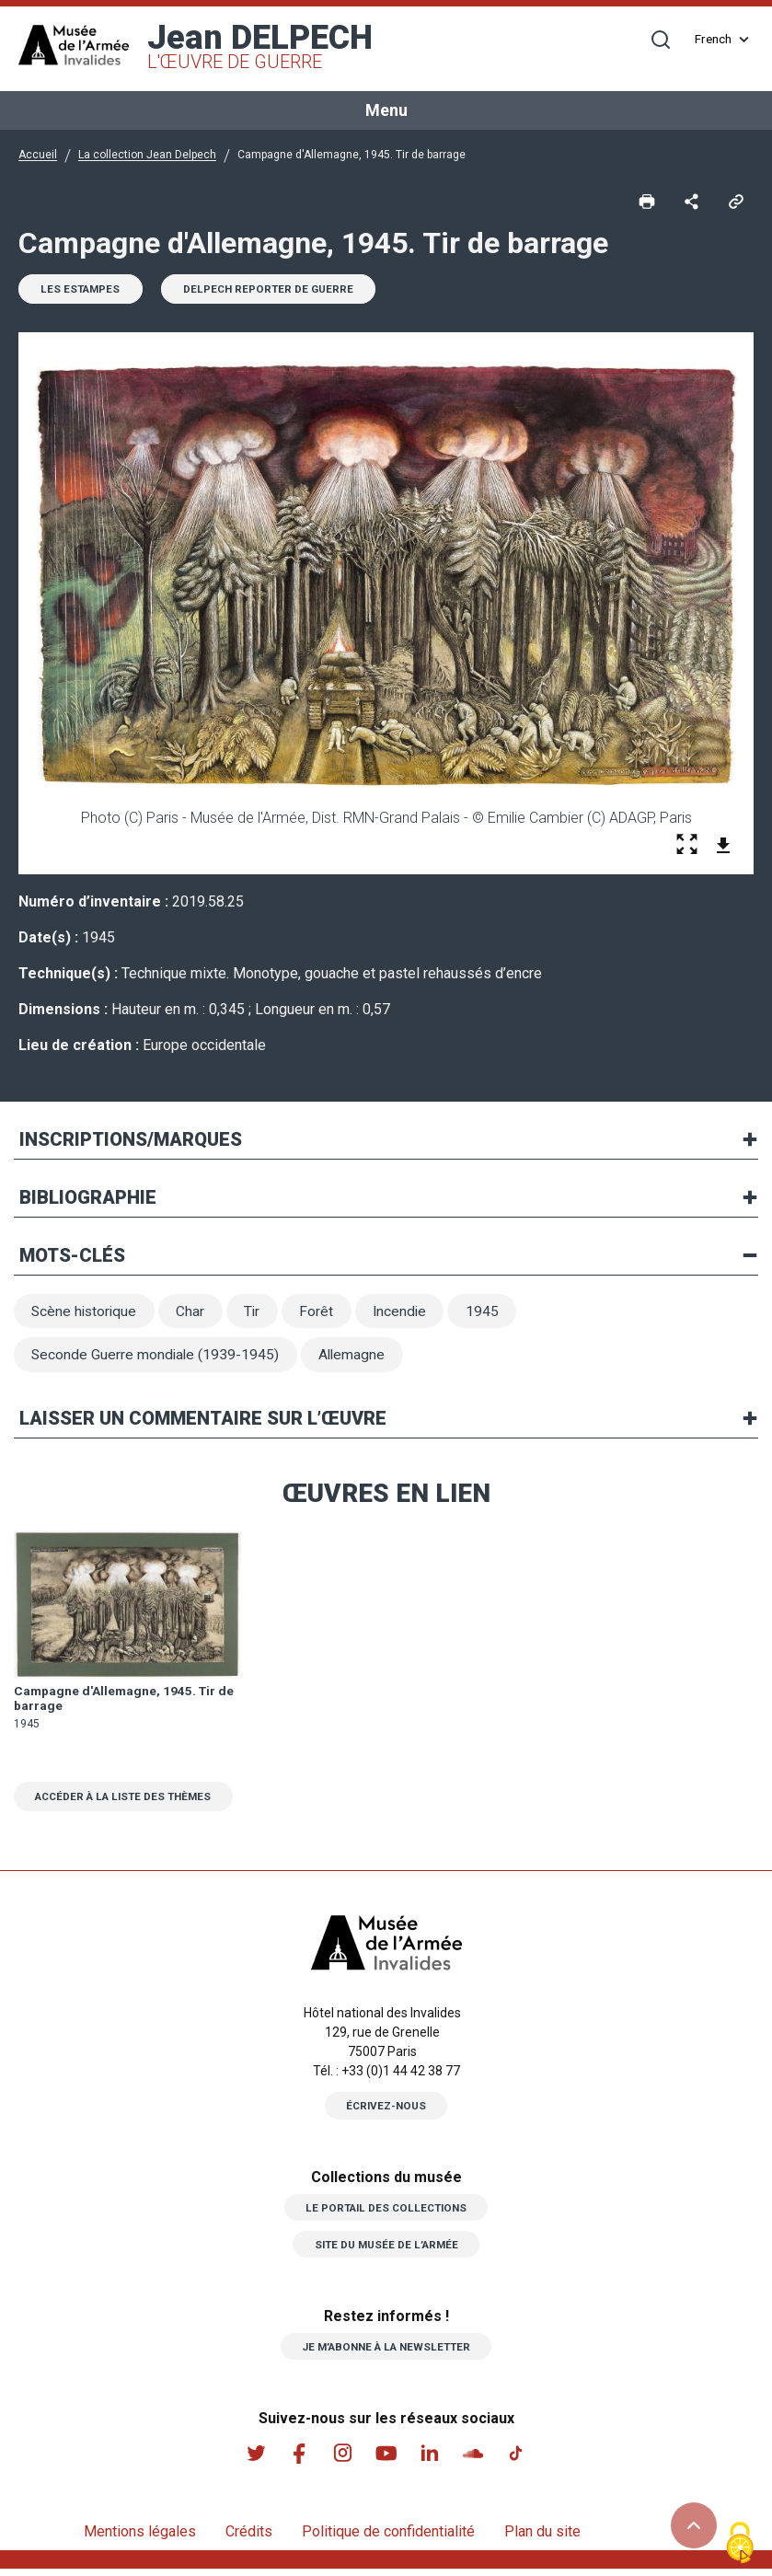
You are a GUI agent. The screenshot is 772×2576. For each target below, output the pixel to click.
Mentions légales (140, 2538)
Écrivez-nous (386, 2112)
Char (195, 1314)
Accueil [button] (37, 154)
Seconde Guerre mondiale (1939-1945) (157, 1359)
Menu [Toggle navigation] (386, 110)
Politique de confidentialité (388, 2538)
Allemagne (357, 1359)
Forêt (324, 1314)
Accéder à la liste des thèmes (130, 1802)
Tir (258, 1314)
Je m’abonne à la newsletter (386, 2352)
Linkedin (430, 2460)
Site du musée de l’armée (386, 2250)
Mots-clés (72, 1257)
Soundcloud (474, 2460)
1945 (494, 1314)
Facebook (298, 2460)
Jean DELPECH (260, 45)
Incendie (409, 1314)
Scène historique (86, 1314)
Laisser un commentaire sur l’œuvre (202, 1424)
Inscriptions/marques (130, 1141)
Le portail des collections (386, 2213)
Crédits (248, 2538)
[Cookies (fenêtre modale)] (740, 2544)
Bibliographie (87, 1199)
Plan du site (542, 2538)
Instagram (342, 2460)
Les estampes (82, 290)
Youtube (386, 2460)
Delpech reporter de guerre (276, 290)
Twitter (254, 2460)
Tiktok (519, 2460)
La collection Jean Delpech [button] (147, 154)
